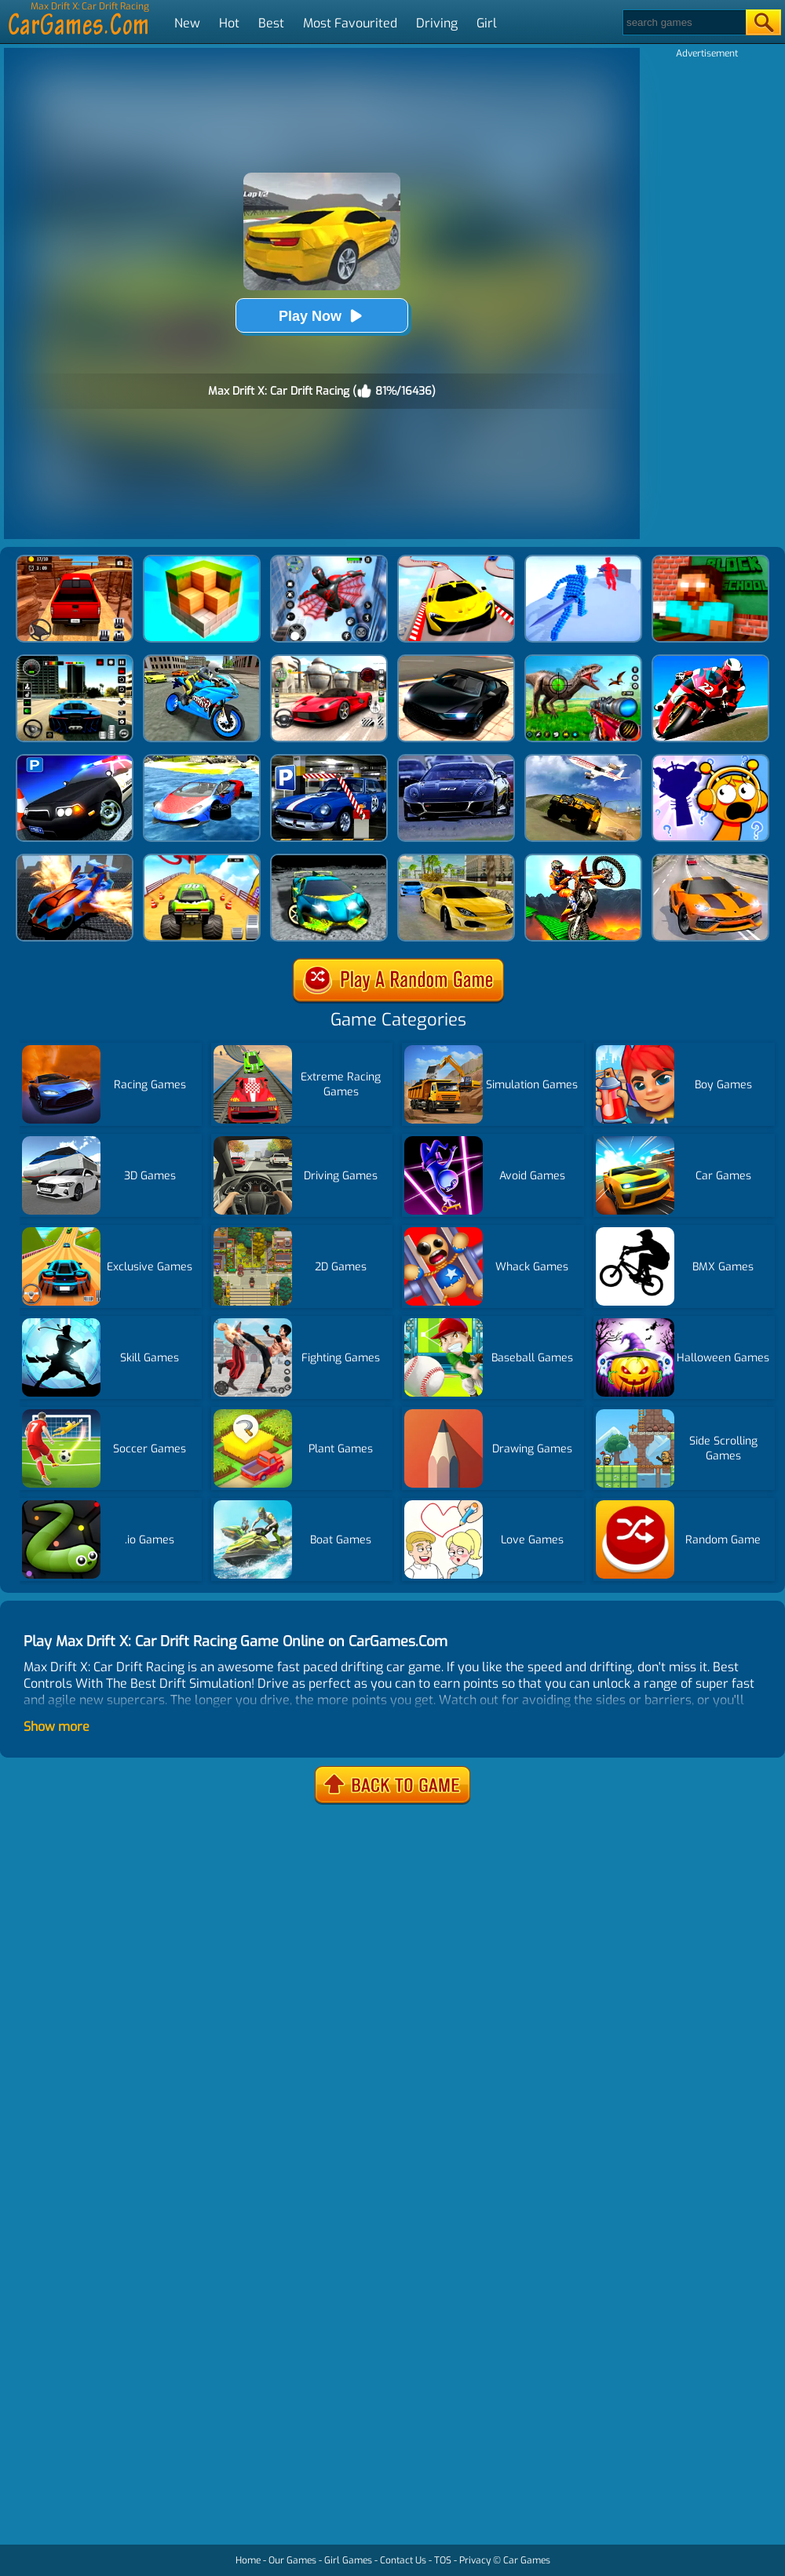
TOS (442, 2560)
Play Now (322, 316)
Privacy (475, 2560)
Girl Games (348, 2560)
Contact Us (403, 2560)
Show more (56, 1726)
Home (248, 2560)
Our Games (292, 2560)
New (187, 23)
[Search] (683, 22)
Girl (486, 23)
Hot (229, 23)
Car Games (526, 2560)
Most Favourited (350, 23)
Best (271, 23)
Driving (437, 23)
